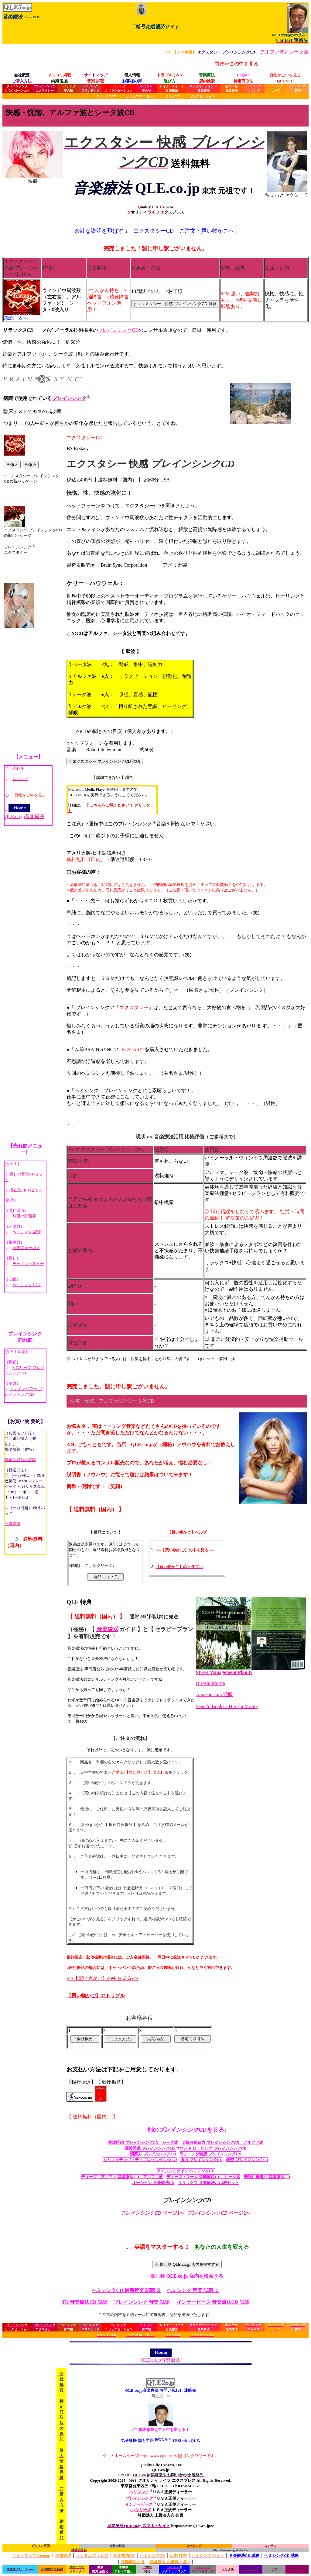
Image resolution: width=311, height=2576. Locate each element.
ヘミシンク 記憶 (26, 1232)
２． (217, 2247)
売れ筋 (18, 768)
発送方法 (12, 1523)
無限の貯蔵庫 (24, 1216)
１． (154, 2247)
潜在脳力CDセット (26, 1190)
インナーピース (139, 2504)
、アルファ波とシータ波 (237, 51)
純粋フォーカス (26, 1247)
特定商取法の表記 (20, 1459)
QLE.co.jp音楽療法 (24, 813)
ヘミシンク (139, 2492)
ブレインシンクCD (118, 330)
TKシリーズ (140, 2510)
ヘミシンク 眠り (26, 1285)
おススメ (20, 778)
